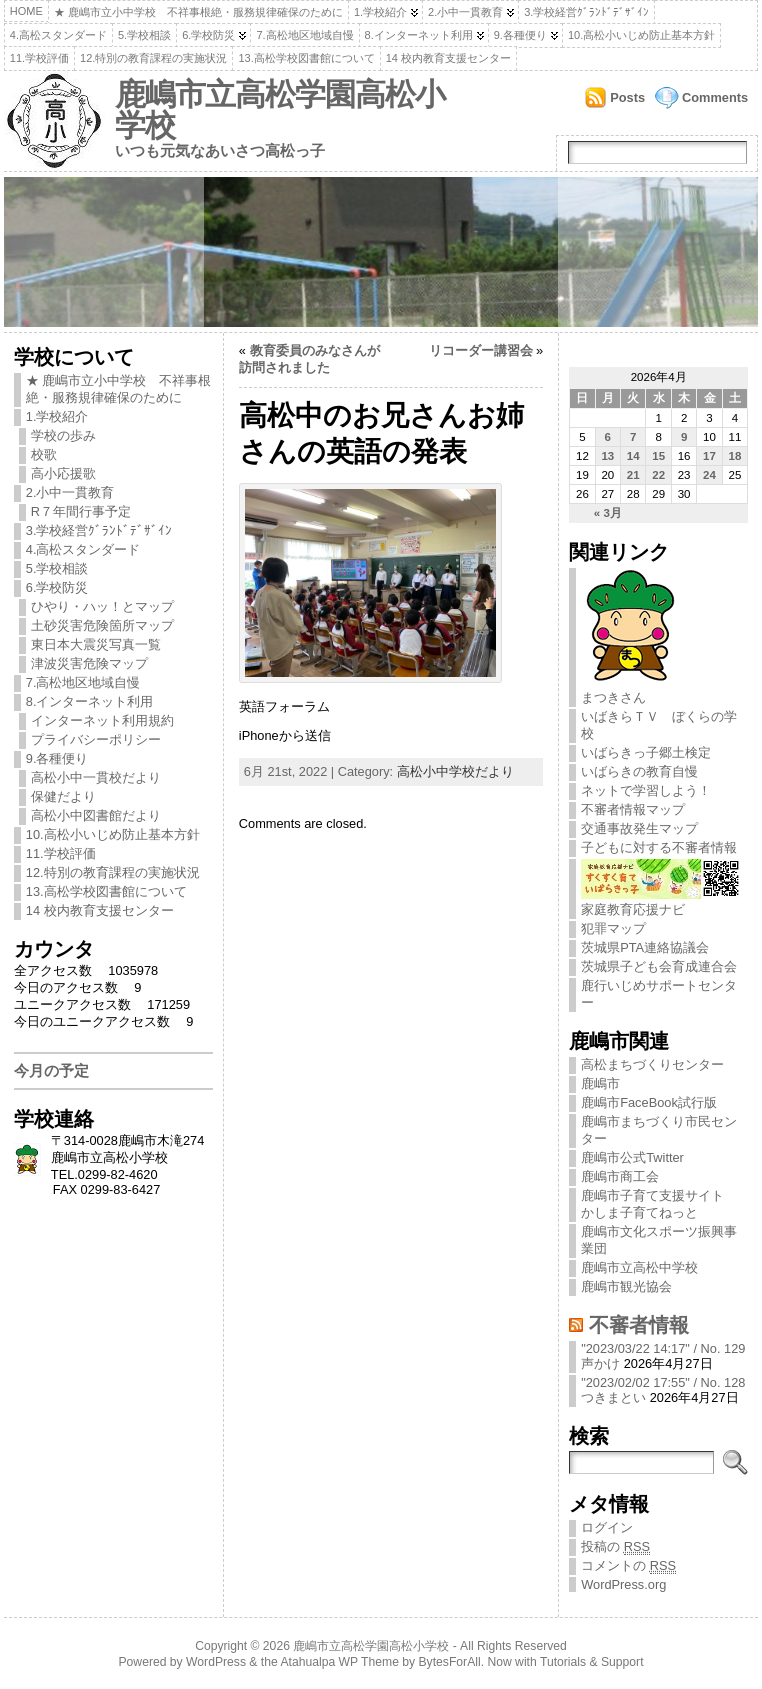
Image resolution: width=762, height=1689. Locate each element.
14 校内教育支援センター (448, 58)
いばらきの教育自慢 (639, 771)
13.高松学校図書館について (306, 58)
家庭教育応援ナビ (660, 902)
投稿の (615, 1547)
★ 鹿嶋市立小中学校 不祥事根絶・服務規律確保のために (198, 12)
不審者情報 (639, 1324)
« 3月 (608, 513)
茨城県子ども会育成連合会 (659, 966)
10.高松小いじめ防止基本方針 (641, 35)
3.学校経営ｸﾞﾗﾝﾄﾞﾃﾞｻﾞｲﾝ (586, 12)
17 (709, 456)
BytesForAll (450, 1662)
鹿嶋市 (600, 1083)
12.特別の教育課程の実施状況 (153, 58)
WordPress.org (623, 1584)
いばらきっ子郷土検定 (646, 752)
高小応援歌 (63, 473)
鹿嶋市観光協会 (626, 1286)
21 (633, 475)
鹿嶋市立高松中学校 (639, 1267)
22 (658, 475)
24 (709, 475)
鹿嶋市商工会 (620, 1176)
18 (735, 456)
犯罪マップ (613, 928)
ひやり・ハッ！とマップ (102, 606)
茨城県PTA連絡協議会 (645, 947)
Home (26, 11)
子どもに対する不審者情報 (659, 847)
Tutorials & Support (592, 1662)
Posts (627, 97)
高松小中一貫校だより (96, 777)
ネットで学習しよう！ (646, 790)
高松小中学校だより (455, 771)
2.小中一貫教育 (465, 12)
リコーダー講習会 (481, 350)
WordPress (216, 1662)
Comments (715, 97)
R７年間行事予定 (81, 511)
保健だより (63, 796)
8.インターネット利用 (419, 35)
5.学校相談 (144, 35)
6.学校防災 (208, 35)
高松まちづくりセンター (652, 1064)
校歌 (44, 454)
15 (658, 456)
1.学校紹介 (380, 12)
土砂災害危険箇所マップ (102, 625)
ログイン (607, 1527)
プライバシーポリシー (96, 739)
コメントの (628, 1566)
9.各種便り (520, 35)
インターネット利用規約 (102, 720)
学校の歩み (63, 435)
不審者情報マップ (633, 809)
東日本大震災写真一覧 (96, 644)
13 (607, 456)
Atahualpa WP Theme (339, 1662)
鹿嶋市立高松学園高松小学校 (280, 110)
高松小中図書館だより (96, 815)
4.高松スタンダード (58, 35)
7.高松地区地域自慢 (304, 35)
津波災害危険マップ (89, 663)
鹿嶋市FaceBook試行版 (649, 1102)
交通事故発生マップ (639, 828)
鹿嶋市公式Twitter (632, 1157)
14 (633, 456)
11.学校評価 (39, 58)
